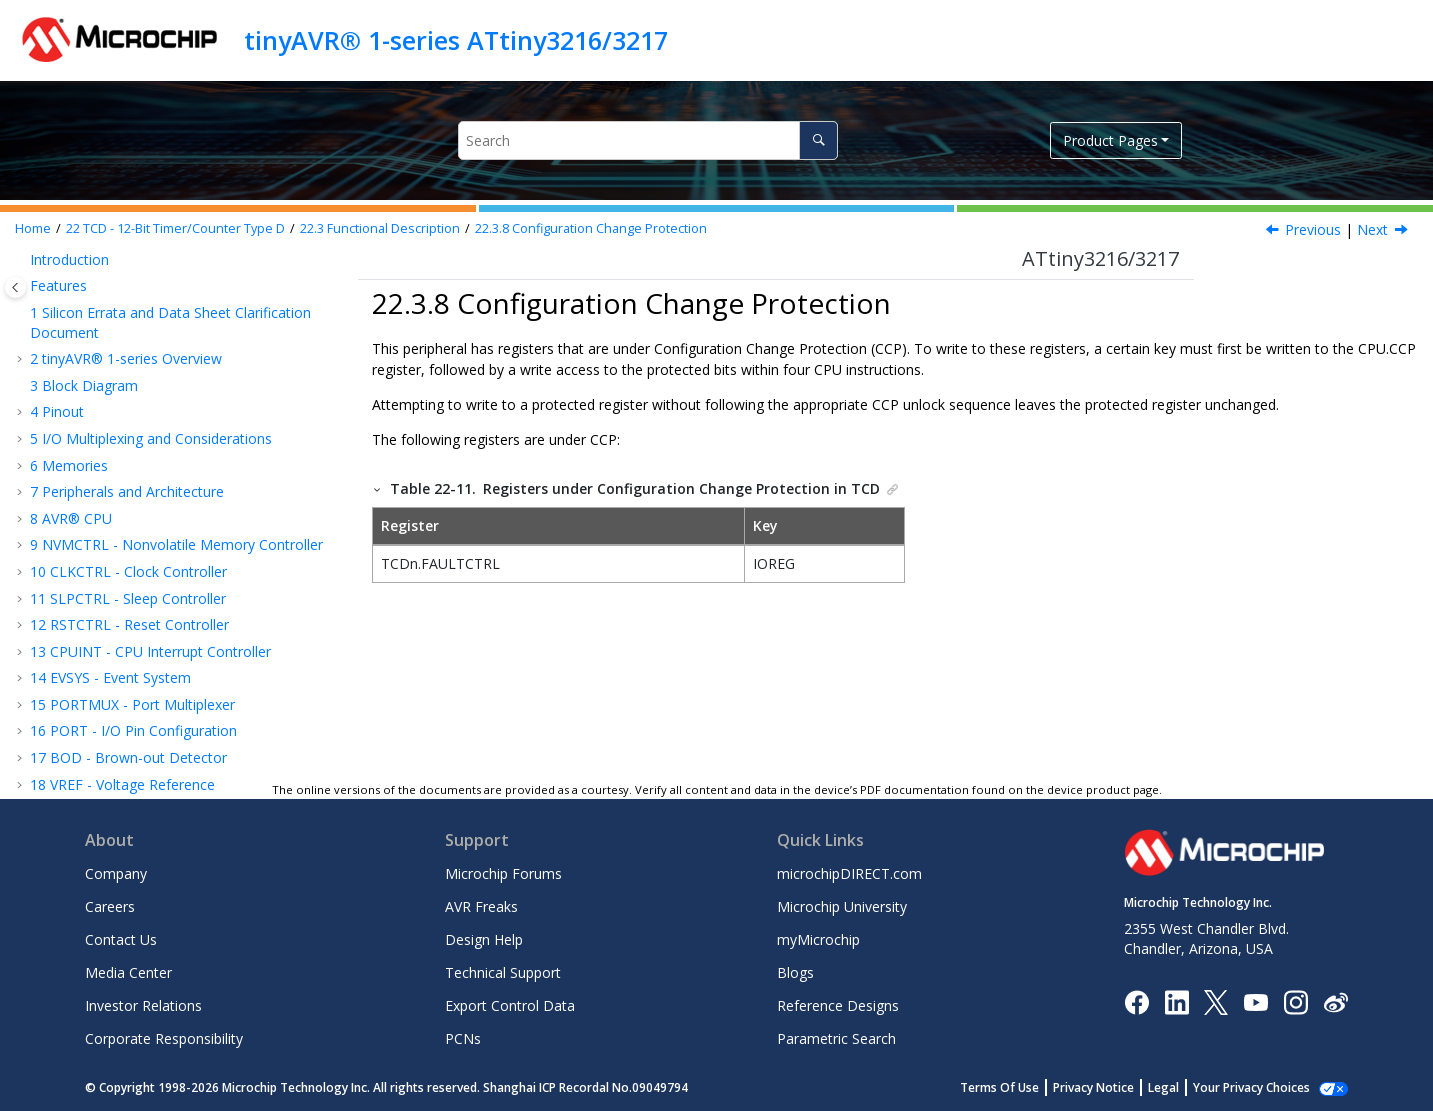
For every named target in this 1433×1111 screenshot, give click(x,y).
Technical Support (503, 972)
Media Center (128, 972)
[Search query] (648, 140)
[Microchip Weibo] (1335, 1001)
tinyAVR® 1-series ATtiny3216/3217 (456, 40)
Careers (110, 906)
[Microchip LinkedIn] (1176, 1000)
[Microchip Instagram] (1295, 1000)
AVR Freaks (481, 906)
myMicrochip (818, 939)
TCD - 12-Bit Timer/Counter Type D (175, 228)
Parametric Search (836, 1038)
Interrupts (110, 396)
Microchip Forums (503, 873)
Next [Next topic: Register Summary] (1372, 229)
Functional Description (380, 228)
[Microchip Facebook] (1136, 1000)
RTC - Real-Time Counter (121, 555)
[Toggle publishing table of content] (15, 287)
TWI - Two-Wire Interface (122, 655)
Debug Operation (135, 449)
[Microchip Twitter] (1216, 1000)
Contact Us (121, 939)
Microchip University (842, 906)
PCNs (463, 1038)
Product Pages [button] (1110, 140)
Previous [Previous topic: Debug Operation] (1313, 229)
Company (116, 873)
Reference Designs (838, 1005)
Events (100, 369)
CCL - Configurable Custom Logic (147, 728)
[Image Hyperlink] (1255, 1001)
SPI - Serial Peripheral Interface (140, 628)
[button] (36, 264)
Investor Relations (143, 1005)
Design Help (484, 939)
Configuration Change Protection (591, 228)
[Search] (818, 140)
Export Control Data (510, 1005)
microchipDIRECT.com (849, 873)
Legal (1185, 1087)
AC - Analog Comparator (119, 754)
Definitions (114, 289)
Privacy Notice (1115, 1087)
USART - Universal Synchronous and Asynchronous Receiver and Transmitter (159, 592)
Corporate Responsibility (164, 1038)
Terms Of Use (1021, 1087)
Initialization (117, 316)
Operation (111, 343)
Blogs (795, 972)
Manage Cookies (1262, 1087)
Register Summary (119, 502)
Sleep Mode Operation (152, 422)
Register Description (125, 529)
